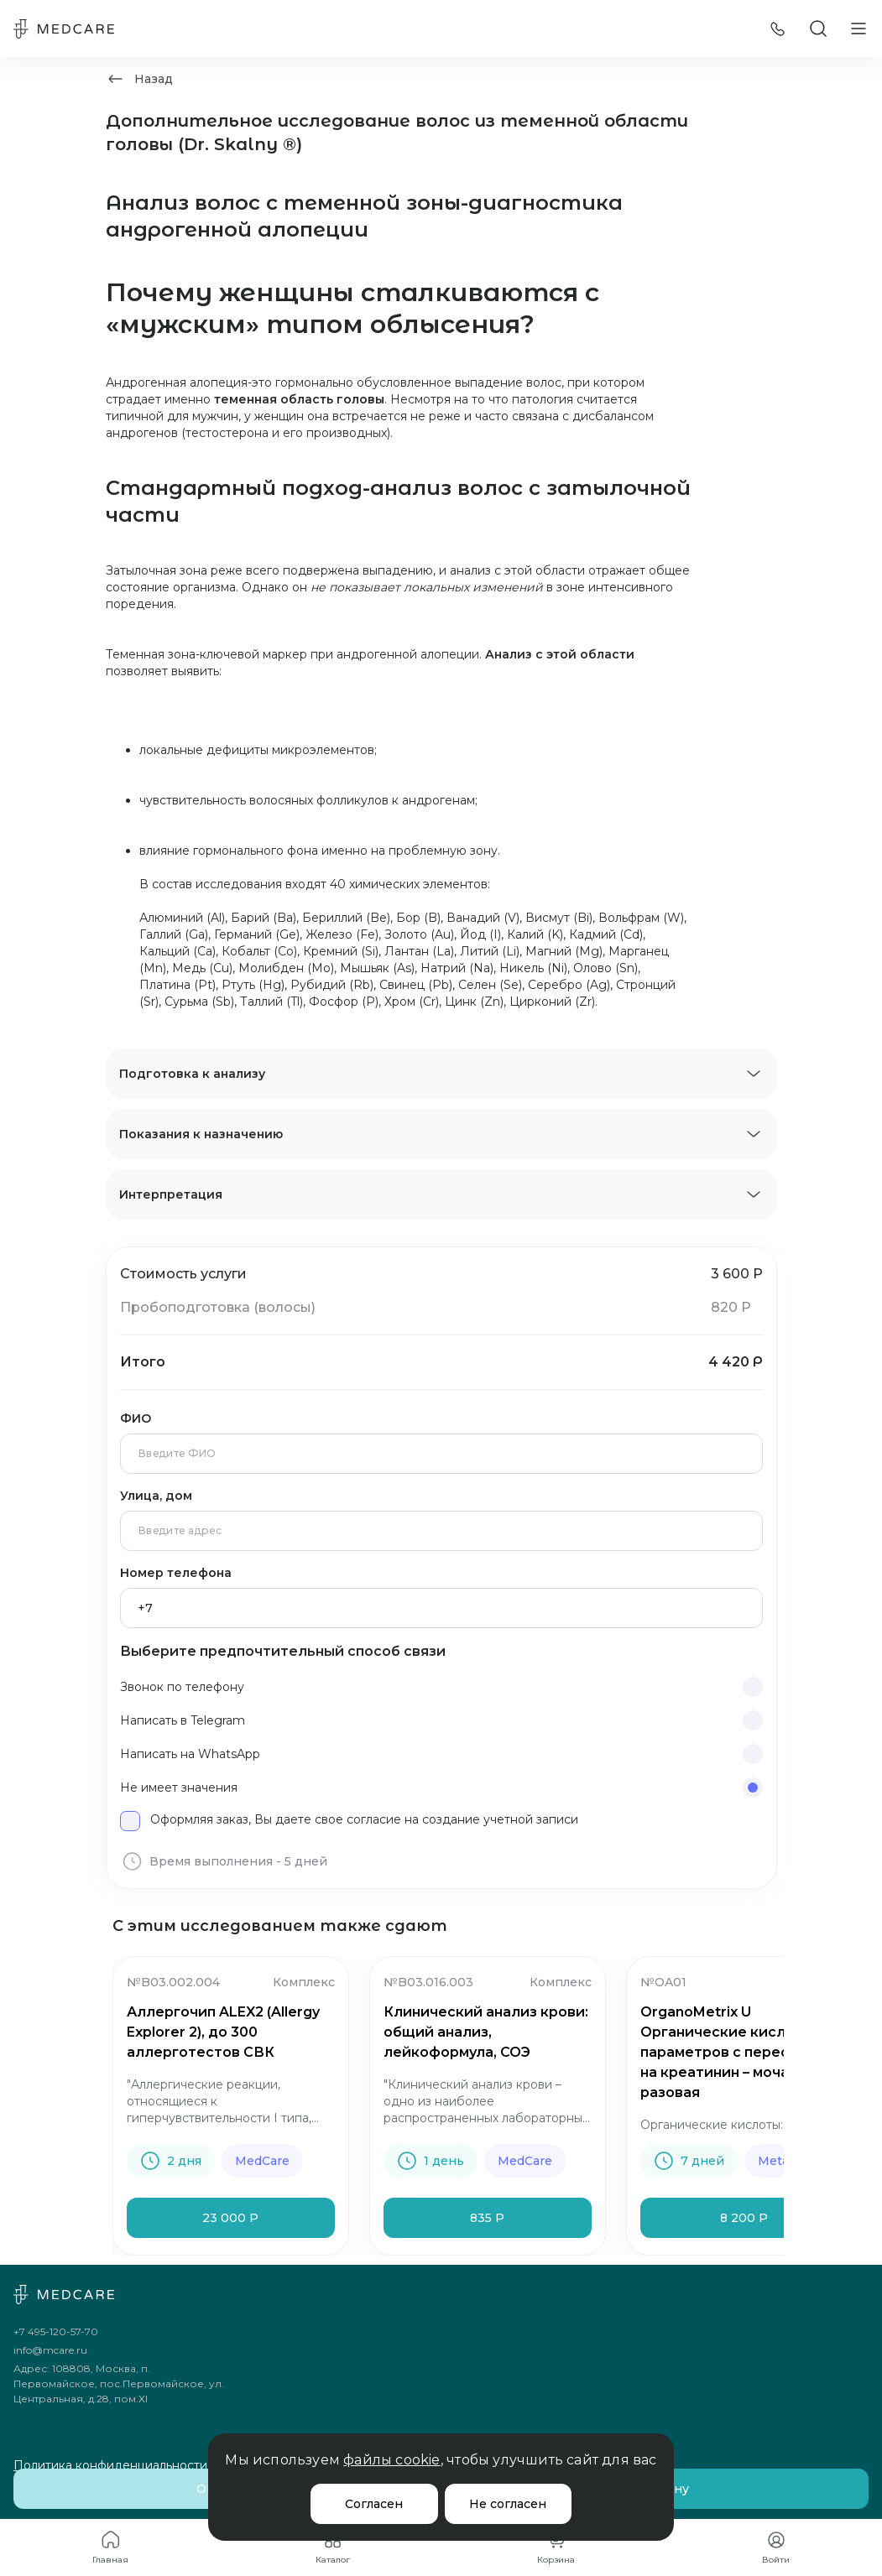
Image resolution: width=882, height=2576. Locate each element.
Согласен (374, 2503)
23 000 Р (230, 2217)
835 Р (487, 2217)
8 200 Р (744, 2217)
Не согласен (507, 2503)
